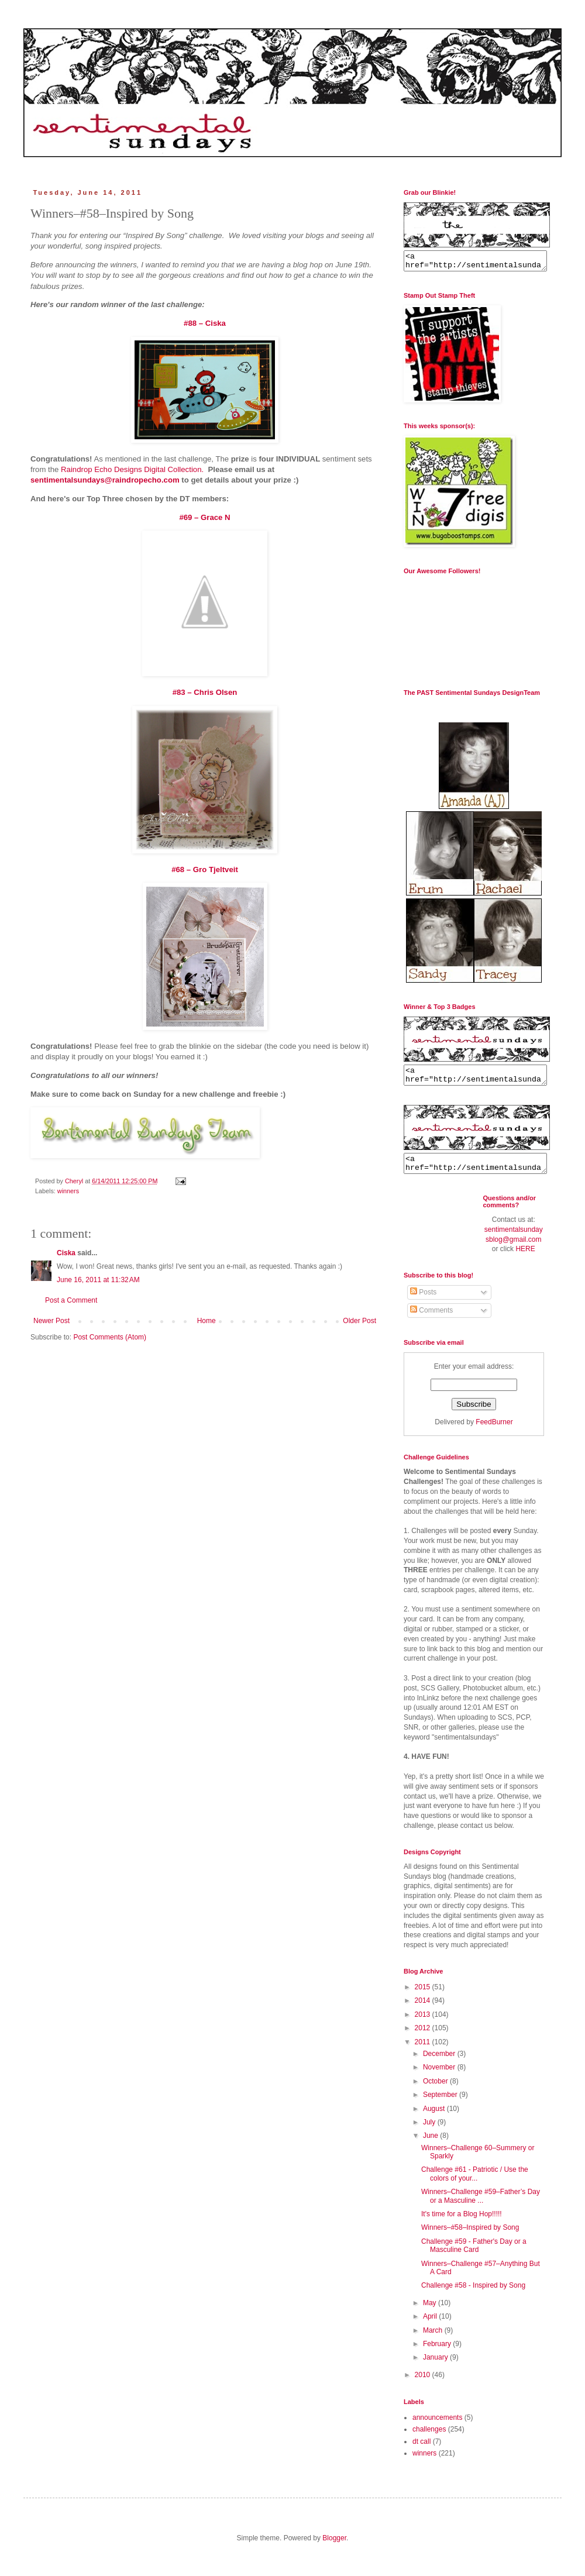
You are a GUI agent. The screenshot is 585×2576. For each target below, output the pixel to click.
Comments (431, 1321)
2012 (423, 2038)
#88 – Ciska (205, 323)
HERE (525, 1259)
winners (68, 1190)
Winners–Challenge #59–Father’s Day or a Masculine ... (480, 2206)
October (436, 2092)
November (440, 2078)
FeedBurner (494, 1432)
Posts (423, 1303)
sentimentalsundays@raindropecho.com (105, 480)
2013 (423, 2025)
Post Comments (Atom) (109, 1337)
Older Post (359, 1321)
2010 (423, 2385)
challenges (429, 2440)
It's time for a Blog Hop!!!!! (461, 2224)
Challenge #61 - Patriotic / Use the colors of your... (474, 2184)
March (434, 2341)
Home (206, 1321)
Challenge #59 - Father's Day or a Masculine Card (473, 2256)
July (430, 2133)
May (430, 2313)
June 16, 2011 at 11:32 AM (98, 1280)
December (440, 2064)
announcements (437, 2428)
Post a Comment (71, 1300)
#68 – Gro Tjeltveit (204, 869)
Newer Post (51, 1321)
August (435, 2119)
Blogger (334, 2548)
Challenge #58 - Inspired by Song (473, 2296)
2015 (423, 1997)
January (436, 2368)
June (431, 2146)
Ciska (66, 1253)
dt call (421, 2452)
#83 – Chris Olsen (205, 692)
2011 (423, 2052)
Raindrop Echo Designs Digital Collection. (134, 469)
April (431, 2327)
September (441, 2105)
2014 (423, 2011)
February (438, 2354)
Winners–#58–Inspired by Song (470, 2238)
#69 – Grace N (204, 517)
